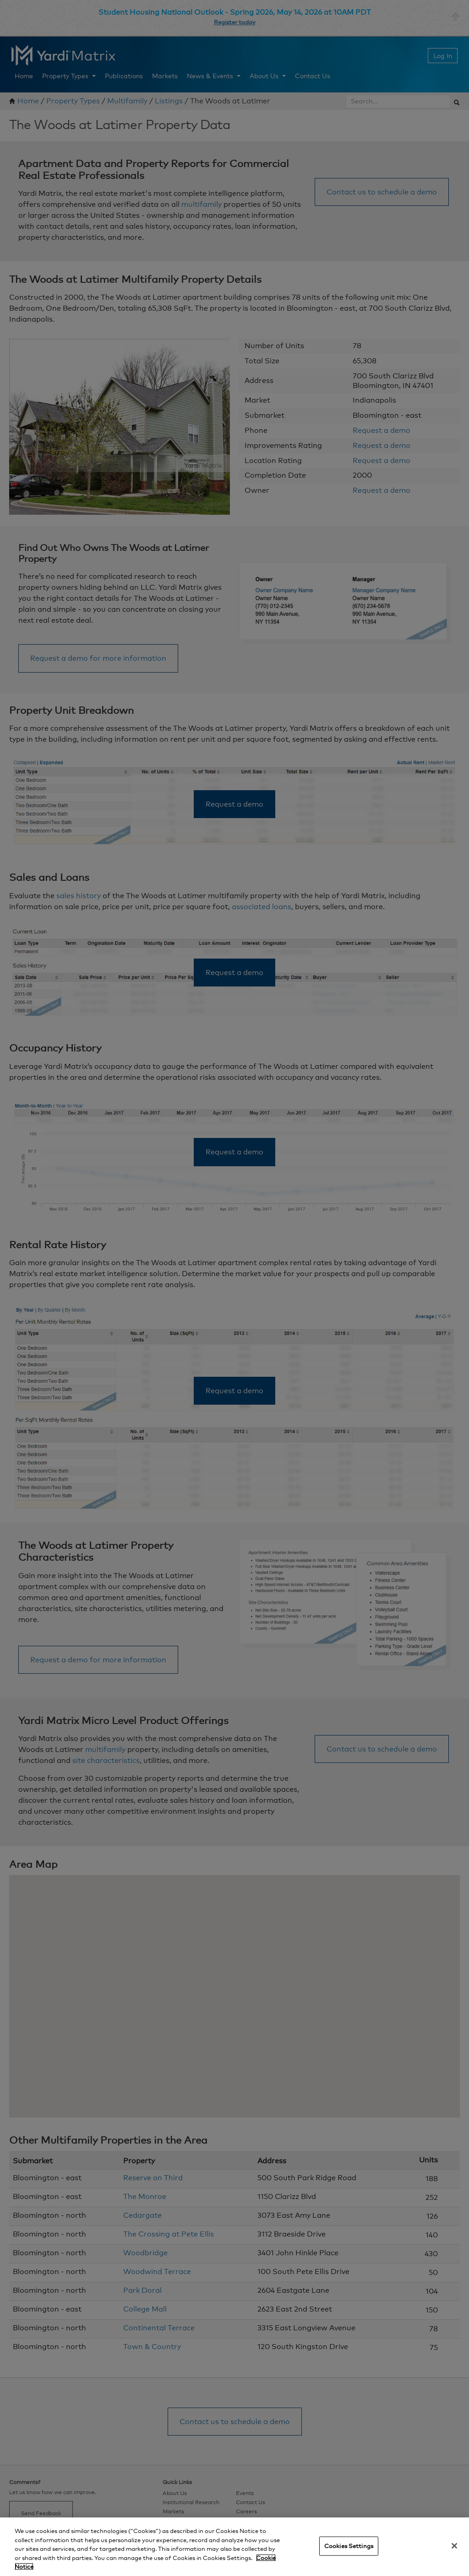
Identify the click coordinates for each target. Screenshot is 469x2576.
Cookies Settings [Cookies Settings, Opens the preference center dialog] (348, 2545)
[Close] (454, 2546)
